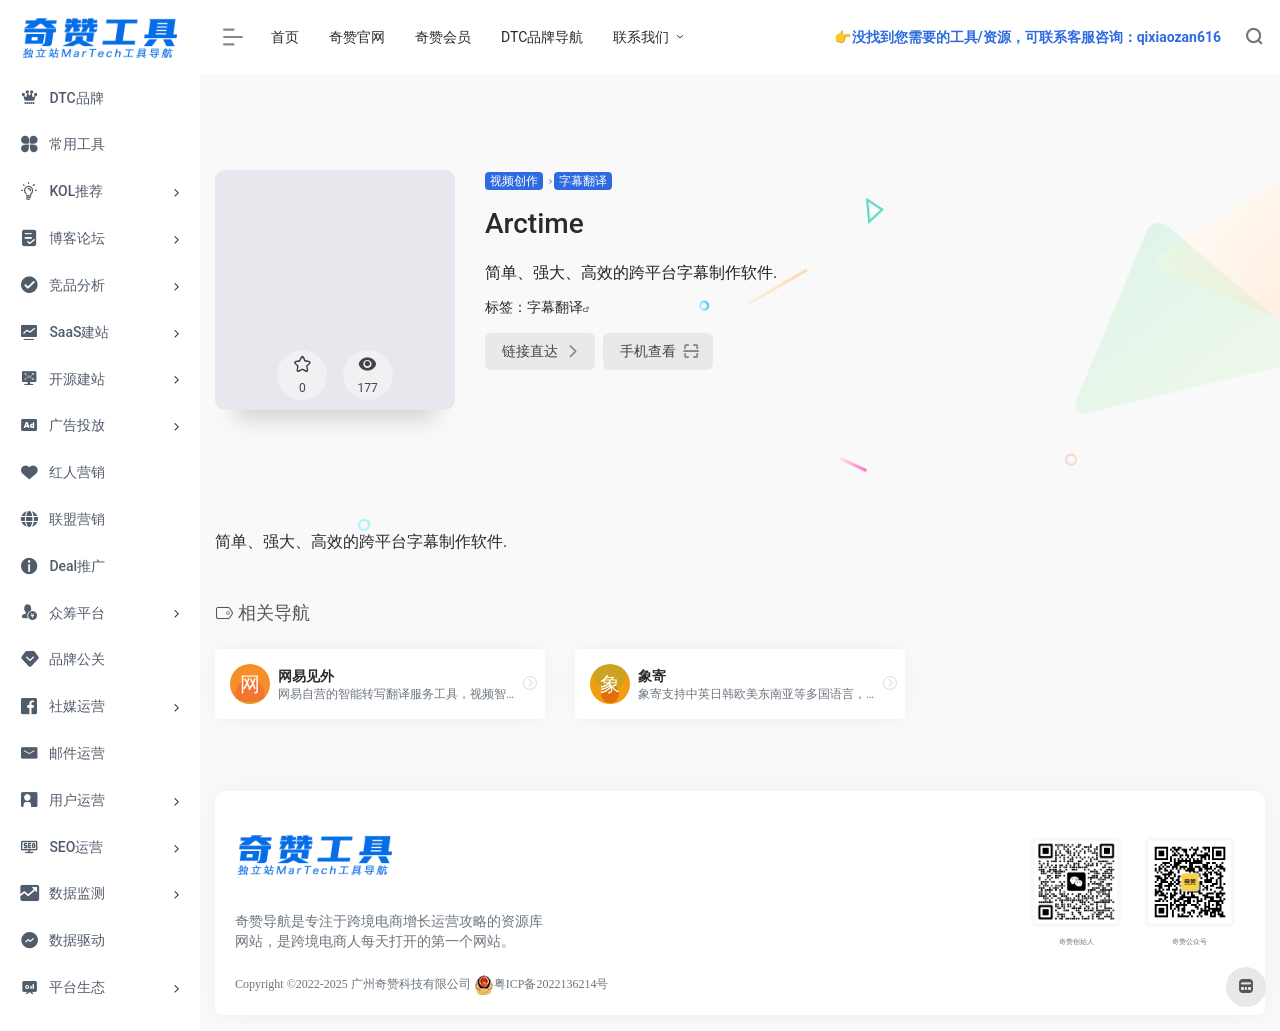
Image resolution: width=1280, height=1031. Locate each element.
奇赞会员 (443, 37)
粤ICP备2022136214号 (551, 984)
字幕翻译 (583, 181)
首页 (285, 37)
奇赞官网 (357, 37)
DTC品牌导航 (542, 37)
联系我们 (641, 37)
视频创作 (514, 181)
